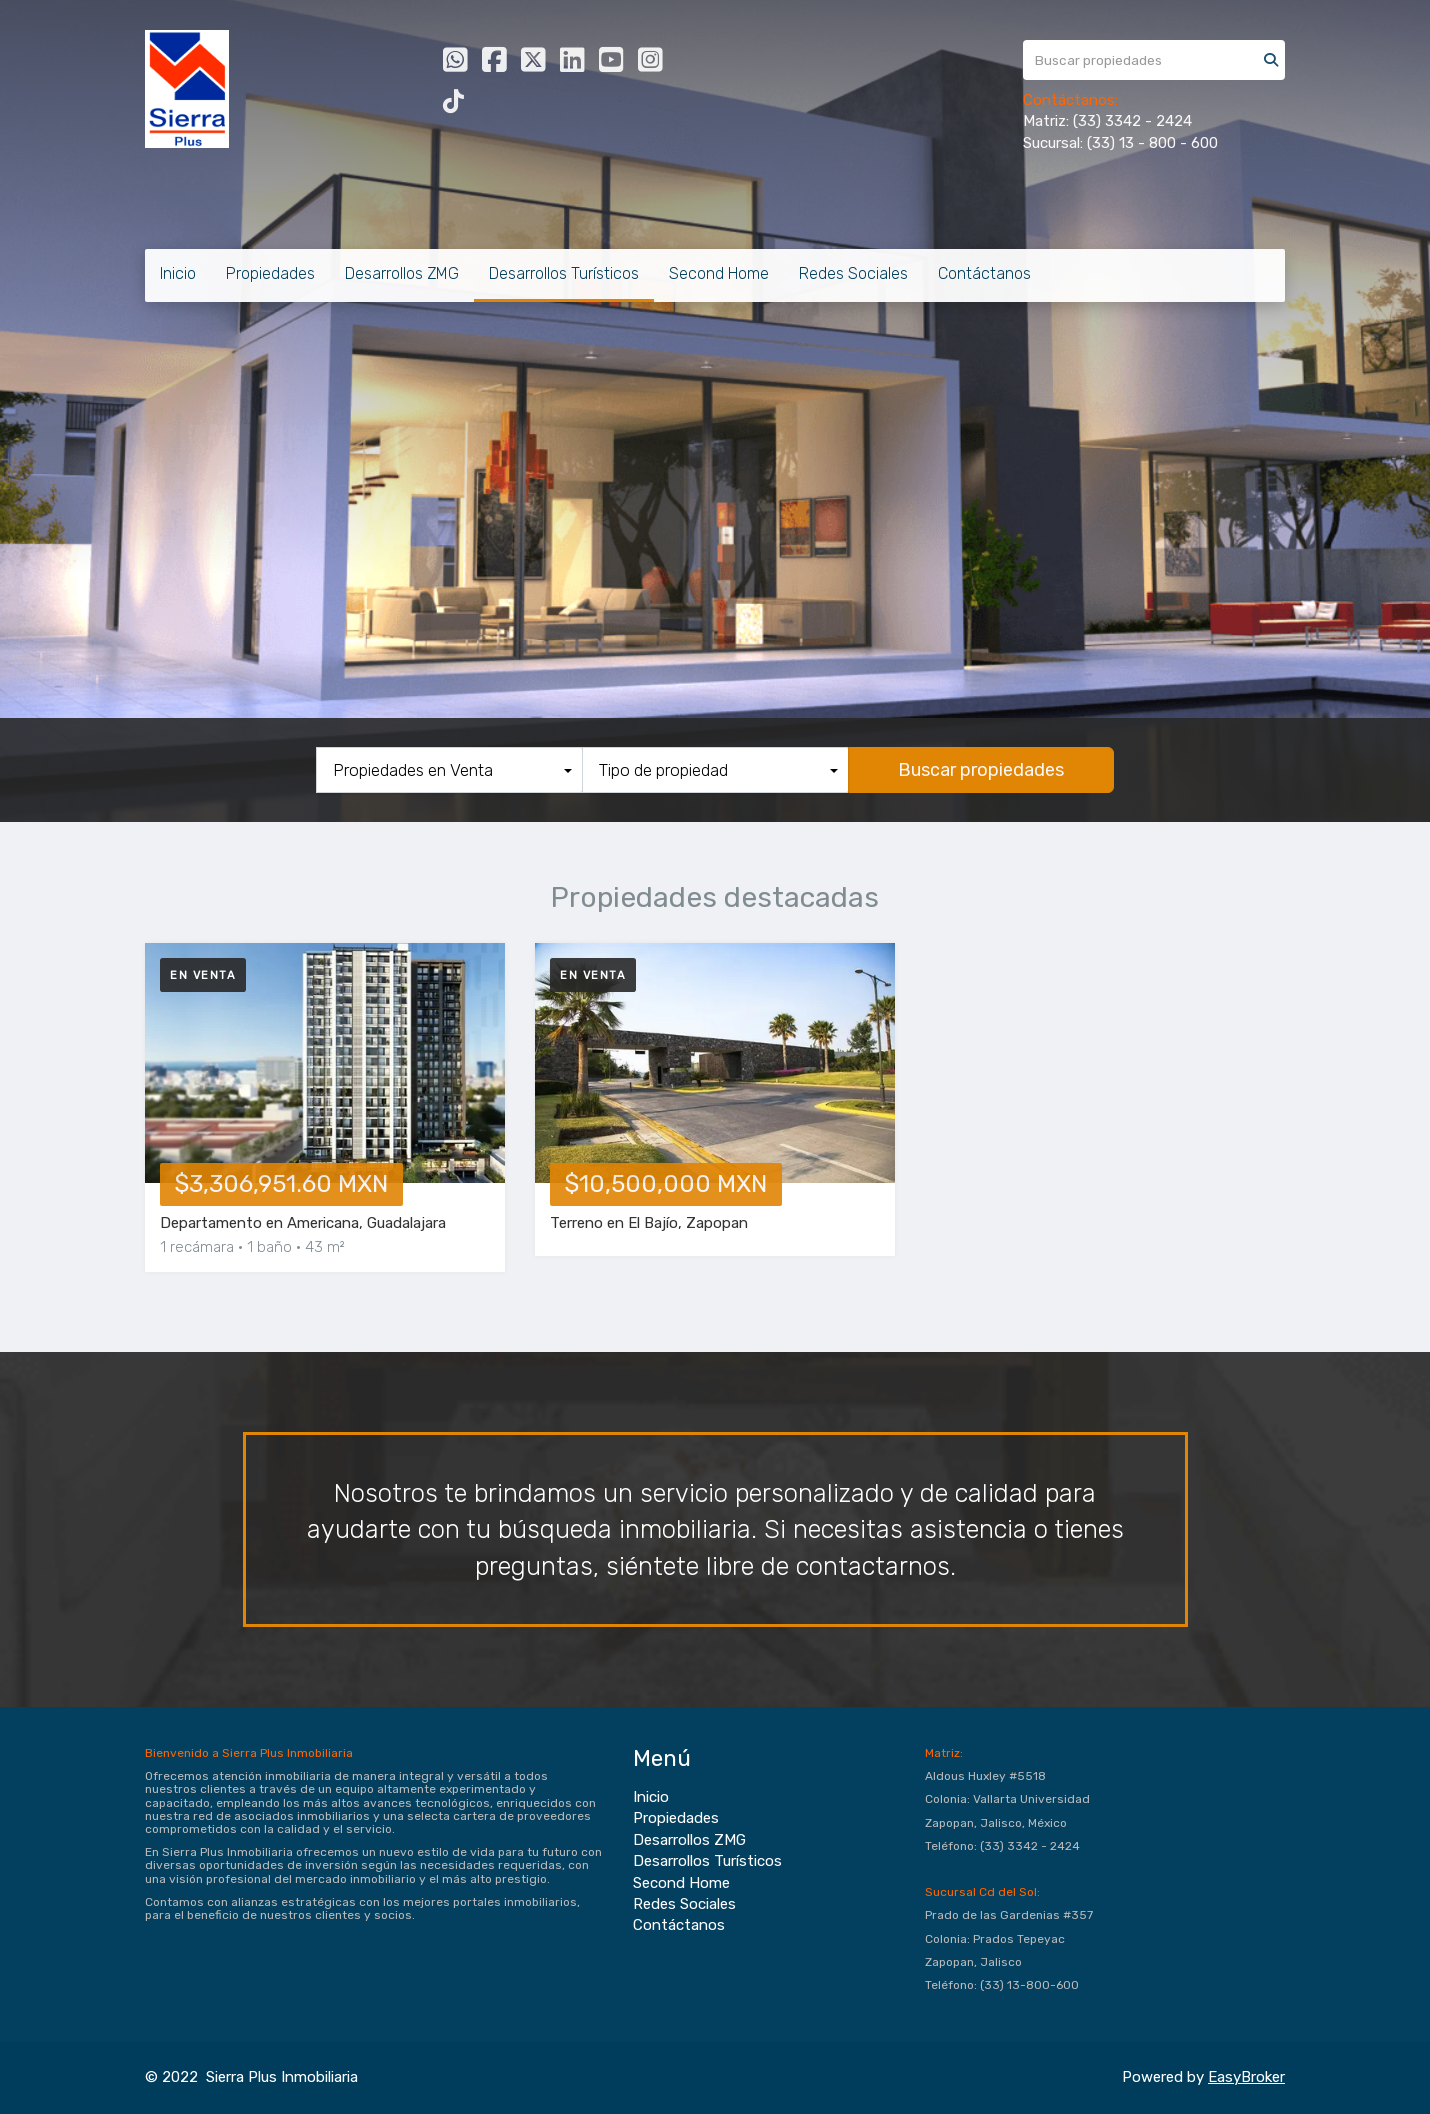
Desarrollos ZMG (402, 273)
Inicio (178, 273)
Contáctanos (984, 273)
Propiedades (270, 273)
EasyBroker (1246, 2077)
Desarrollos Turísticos (564, 273)
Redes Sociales (853, 273)
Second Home (719, 273)
